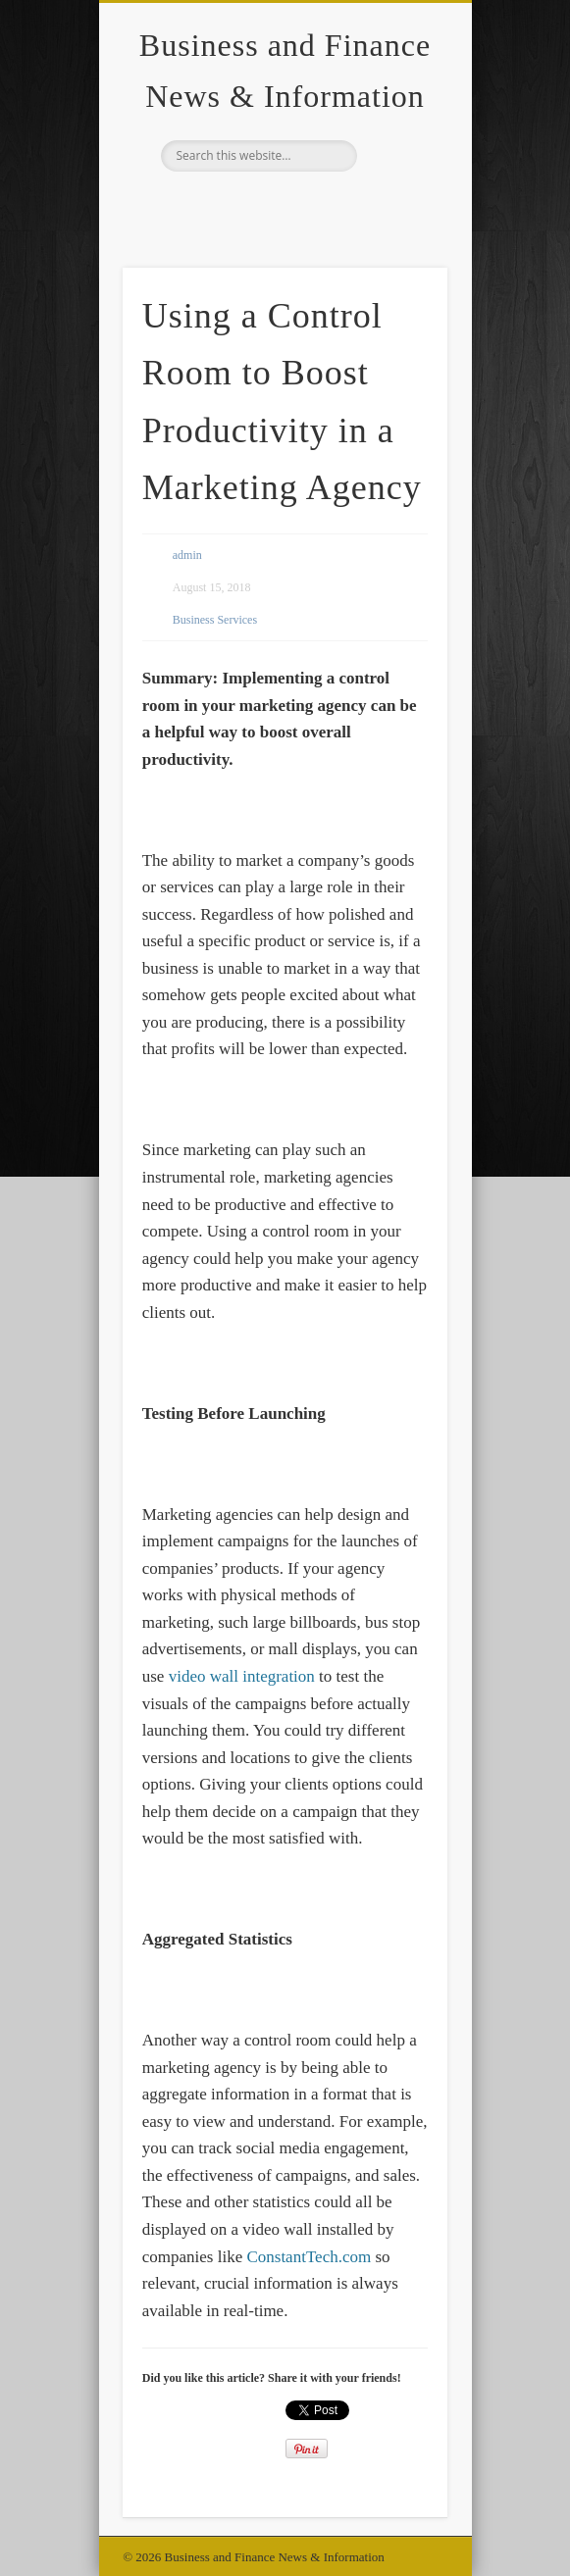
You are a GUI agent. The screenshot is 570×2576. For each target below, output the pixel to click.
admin (187, 555)
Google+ (282, 205)
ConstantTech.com (308, 2257)
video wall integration (242, 1676)
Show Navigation (399, 175)
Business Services (215, 620)
